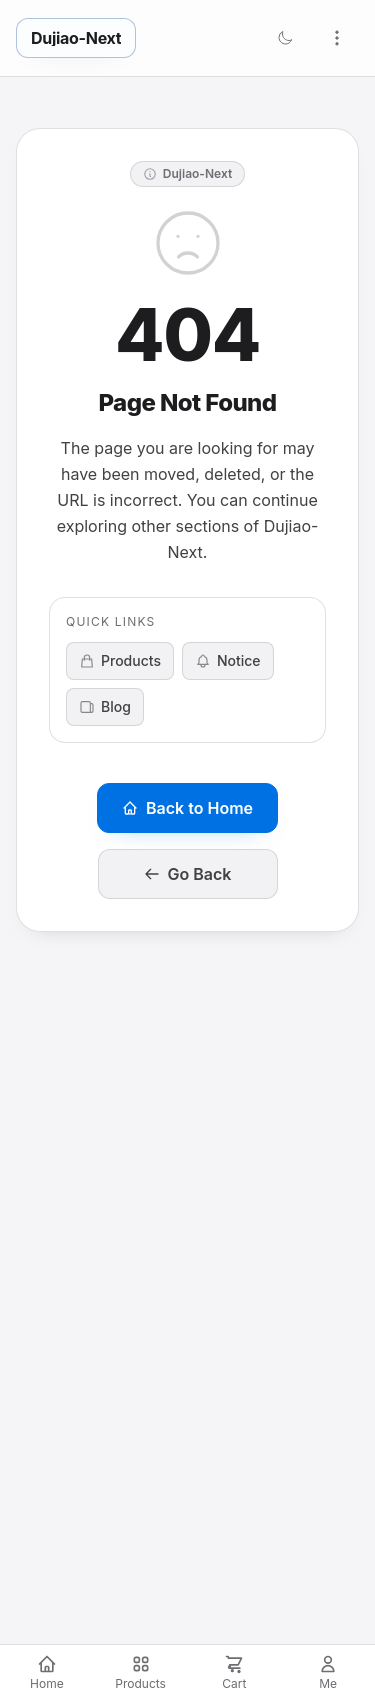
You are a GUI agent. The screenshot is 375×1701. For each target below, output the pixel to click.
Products (120, 660)
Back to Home (187, 808)
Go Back (188, 874)
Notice (228, 660)
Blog (105, 706)
